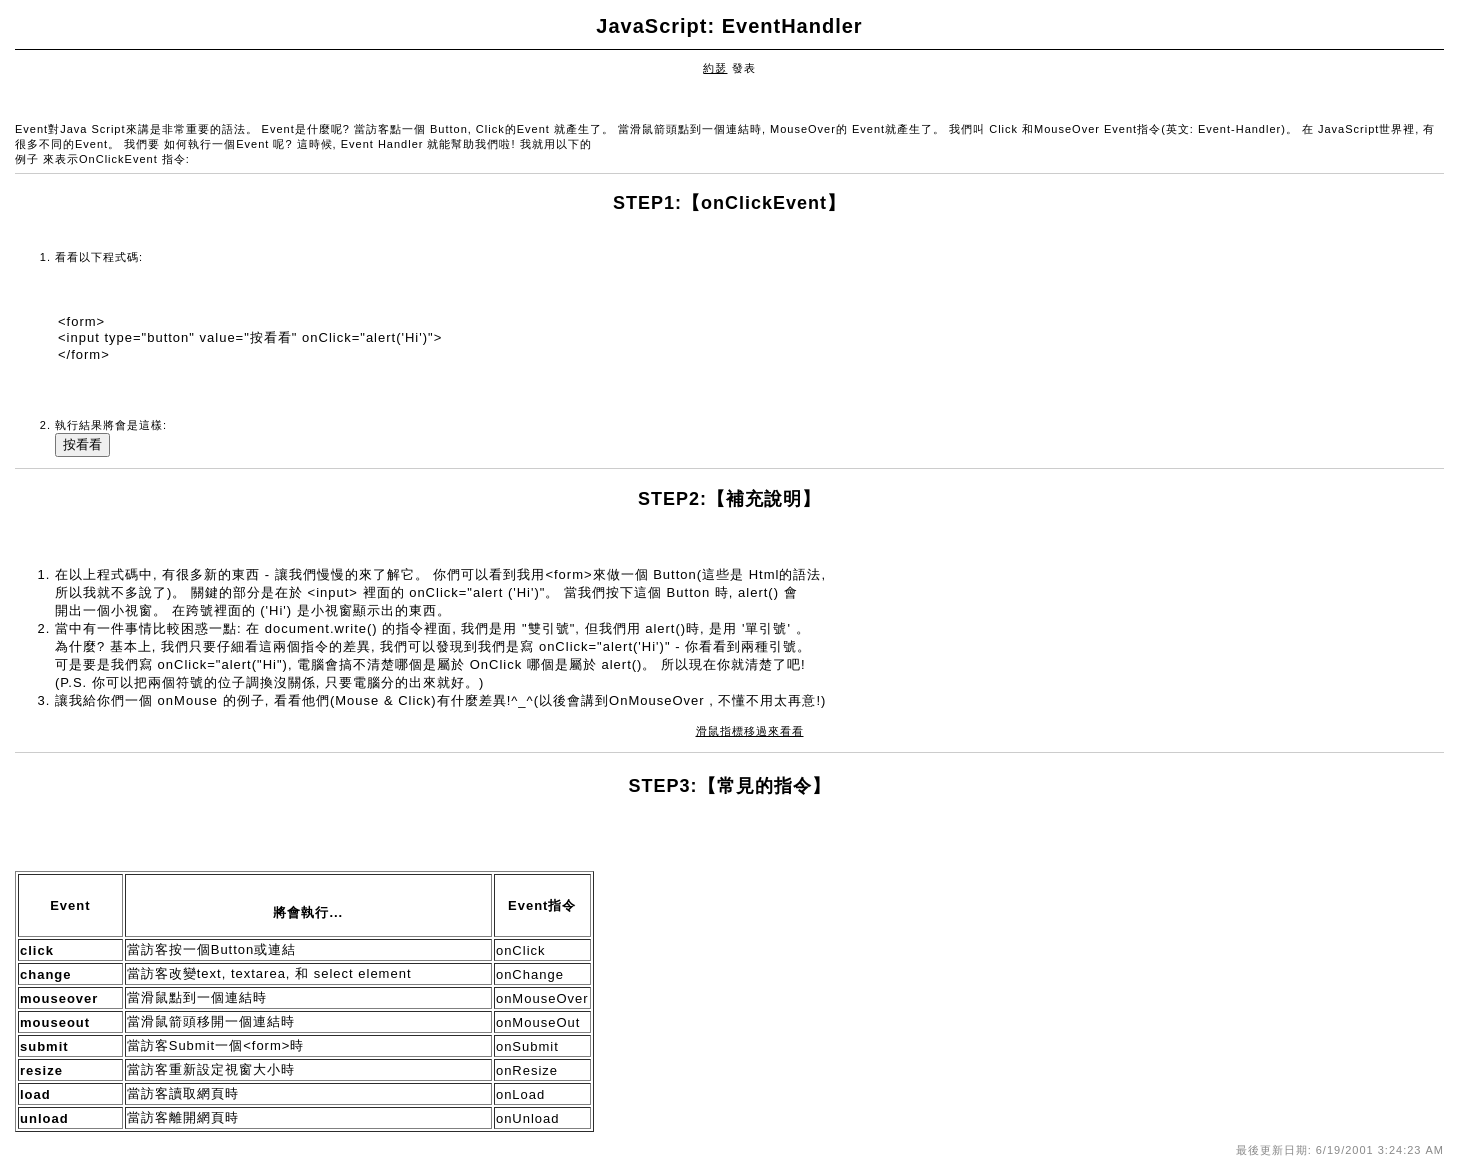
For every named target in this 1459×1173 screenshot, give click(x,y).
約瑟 (715, 68)
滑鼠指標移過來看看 (750, 731)
